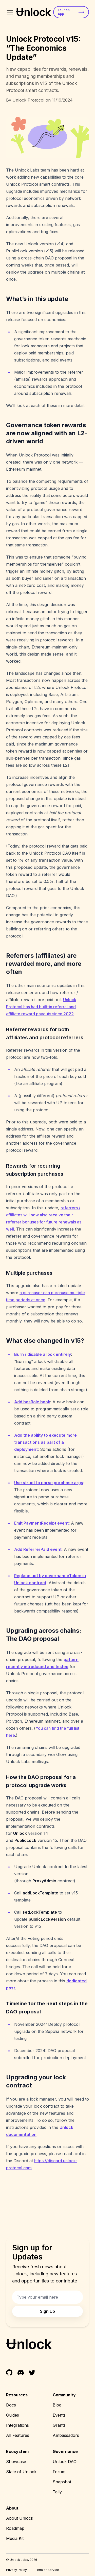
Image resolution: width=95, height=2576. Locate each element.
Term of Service (47, 2570)
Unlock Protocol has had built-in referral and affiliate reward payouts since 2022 (41, 1006)
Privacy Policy (16, 2570)
